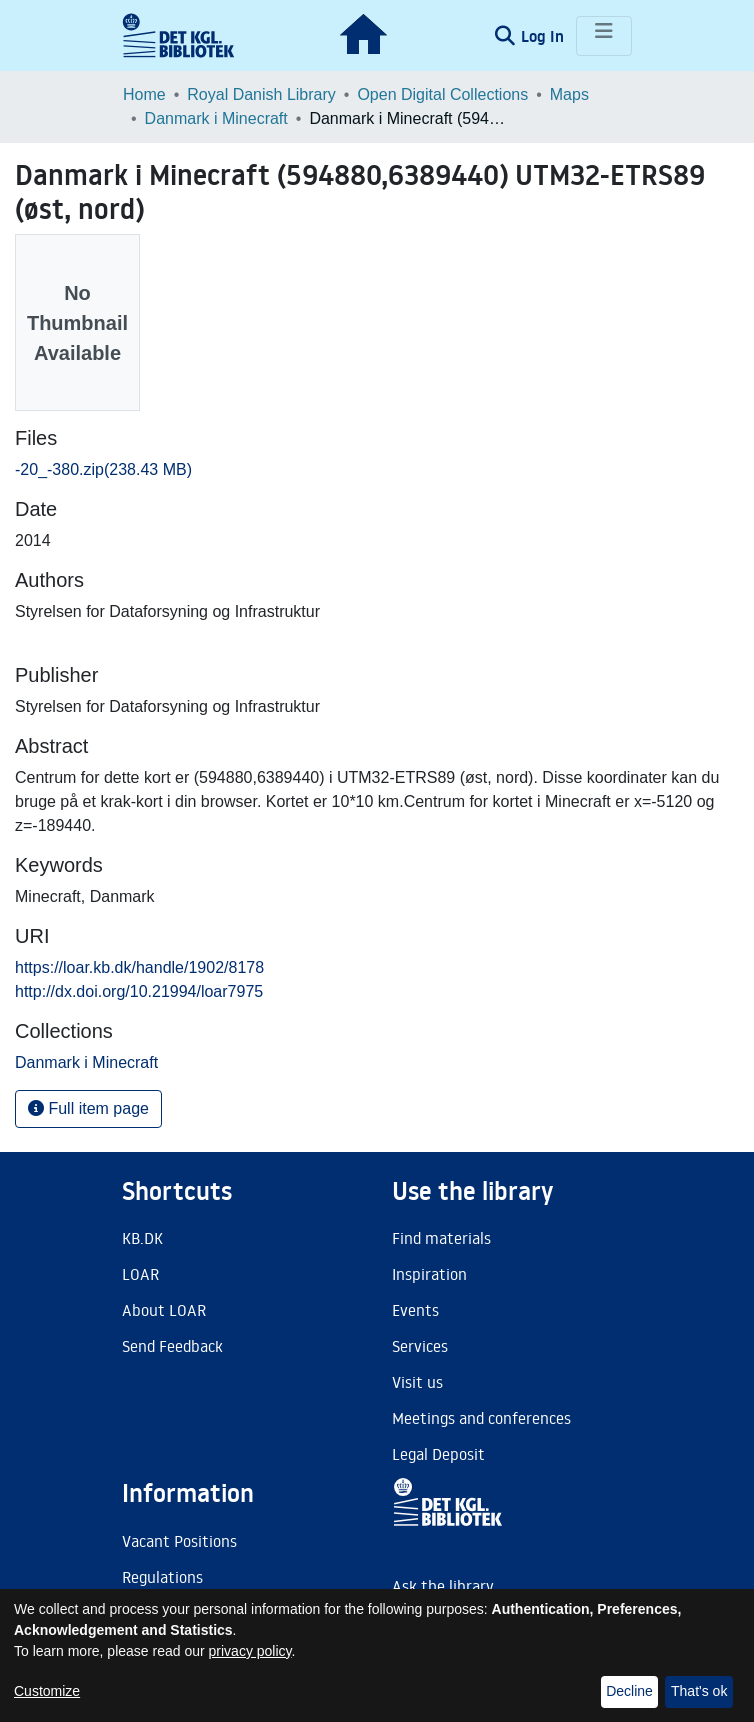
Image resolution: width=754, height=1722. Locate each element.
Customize (47, 1691)
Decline (629, 1691)
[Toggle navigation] (604, 36)
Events (415, 1310)
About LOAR (164, 1310)
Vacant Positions (179, 1541)
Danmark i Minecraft (216, 118)
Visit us (417, 1382)
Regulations (162, 1577)
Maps (569, 94)
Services (420, 1346)
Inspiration (429, 1274)
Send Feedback (172, 1346)
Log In (544, 36)
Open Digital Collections (442, 94)
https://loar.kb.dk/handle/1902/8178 (139, 967)
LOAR (140, 1274)
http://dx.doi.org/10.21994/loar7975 (139, 991)
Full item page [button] (88, 1108)
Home (144, 94)
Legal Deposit (438, 1454)
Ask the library (443, 1586)
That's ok (699, 1691)
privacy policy (250, 1651)
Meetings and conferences (481, 1418)
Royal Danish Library (261, 94)
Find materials (441, 1238)
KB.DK (142, 1238)
